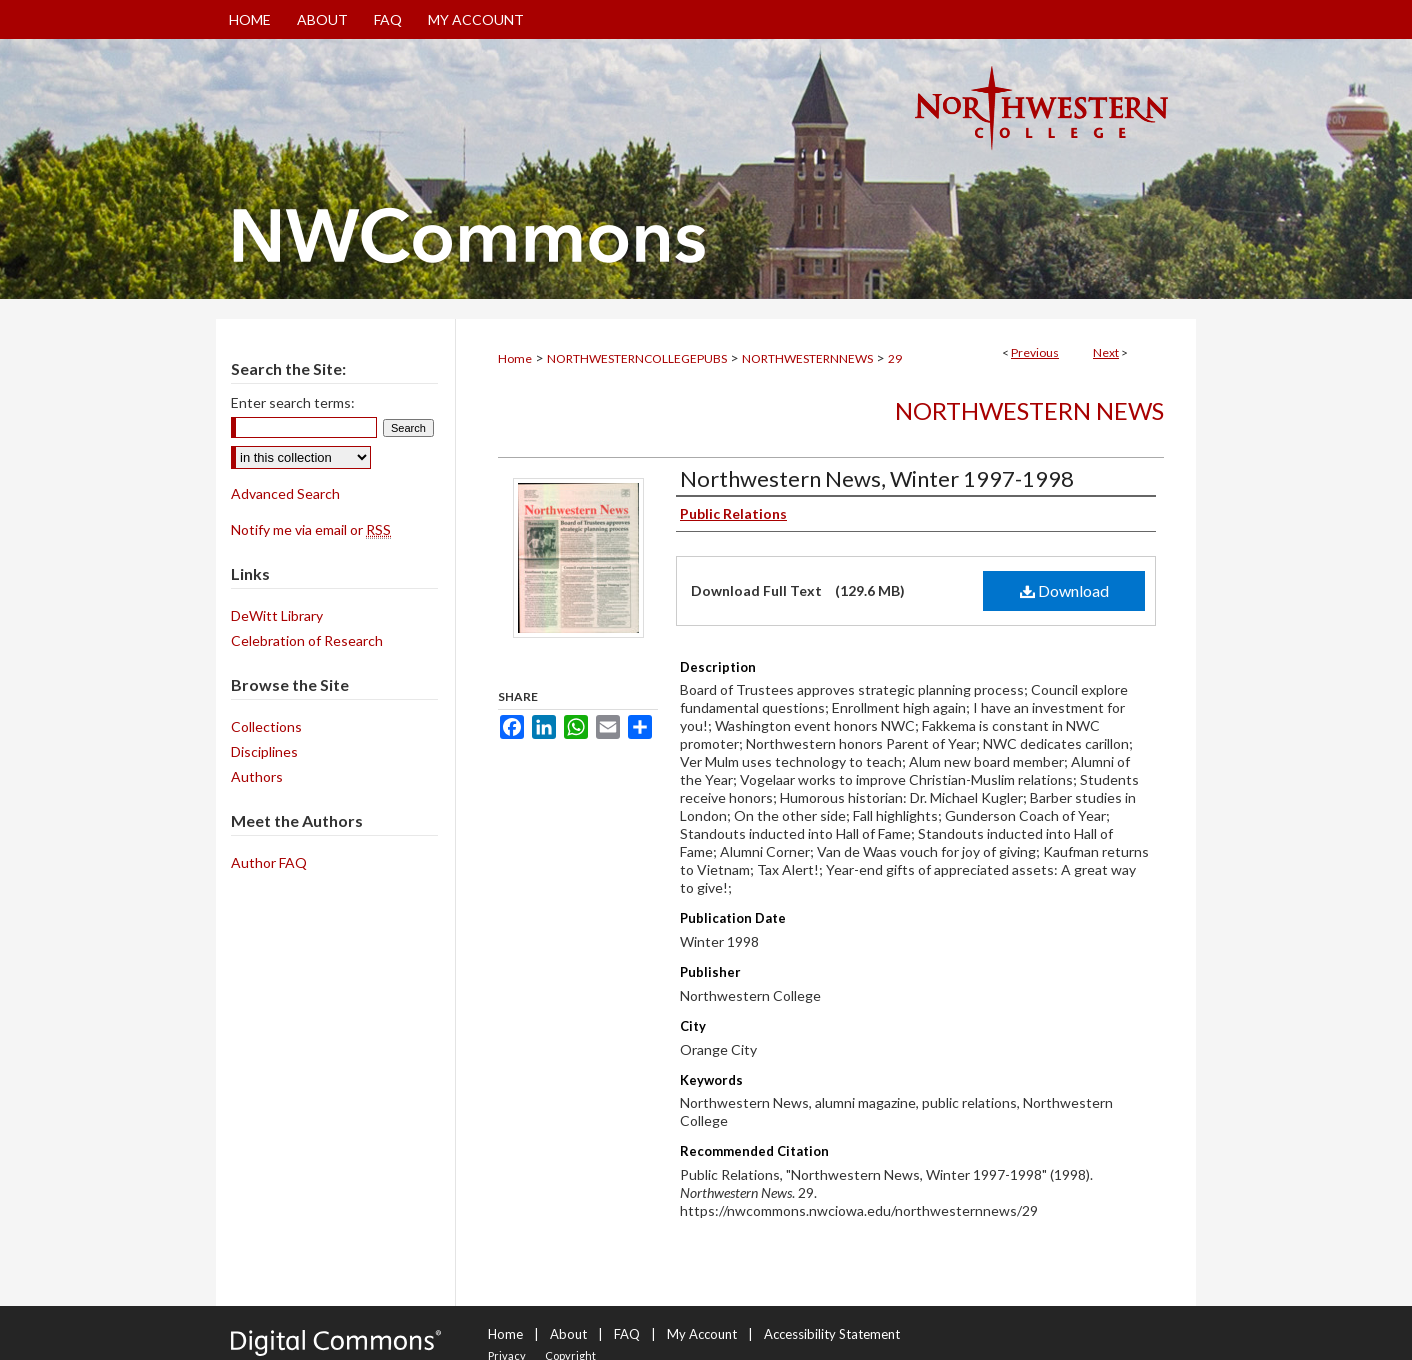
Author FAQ (269, 862)
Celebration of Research (307, 640)
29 (895, 358)
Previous (1035, 352)
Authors (257, 776)
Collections (266, 726)
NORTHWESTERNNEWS (807, 358)
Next (1106, 352)
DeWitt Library (277, 615)
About (568, 1334)
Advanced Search (285, 493)
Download (1064, 590)
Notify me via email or (311, 529)
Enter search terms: (293, 402)
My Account (702, 1334)
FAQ (627, 1334)
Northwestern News (1029, 410)
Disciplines (264, 751)
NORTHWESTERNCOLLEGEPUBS (637, 358)
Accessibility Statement (832, 1334)
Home (515, 358)
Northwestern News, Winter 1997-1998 (877, 478)
